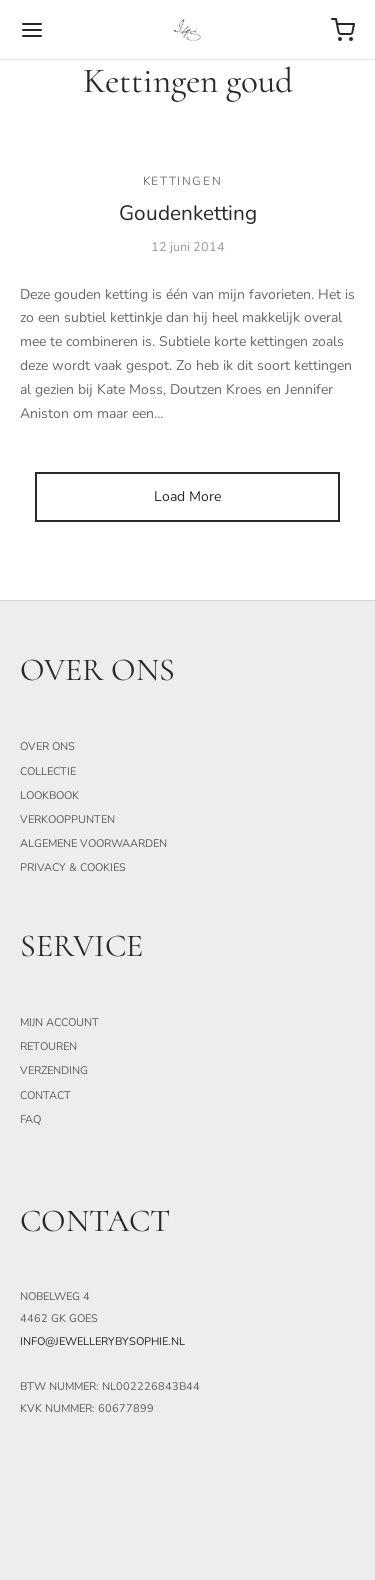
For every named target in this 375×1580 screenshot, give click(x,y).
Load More (187, 496)
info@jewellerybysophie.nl (102, 1341)
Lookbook (49, 795)
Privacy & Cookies (73, 867)
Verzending (54, 1070)
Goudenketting (188, 213)
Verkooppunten (67, 819)
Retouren (48, 1046)
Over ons (47, 746)
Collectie (48, 771)
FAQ (30, 1119)
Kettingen (182, 181)
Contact (45, 1095)
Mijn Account (59, 1022)
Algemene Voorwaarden (93, 843)
